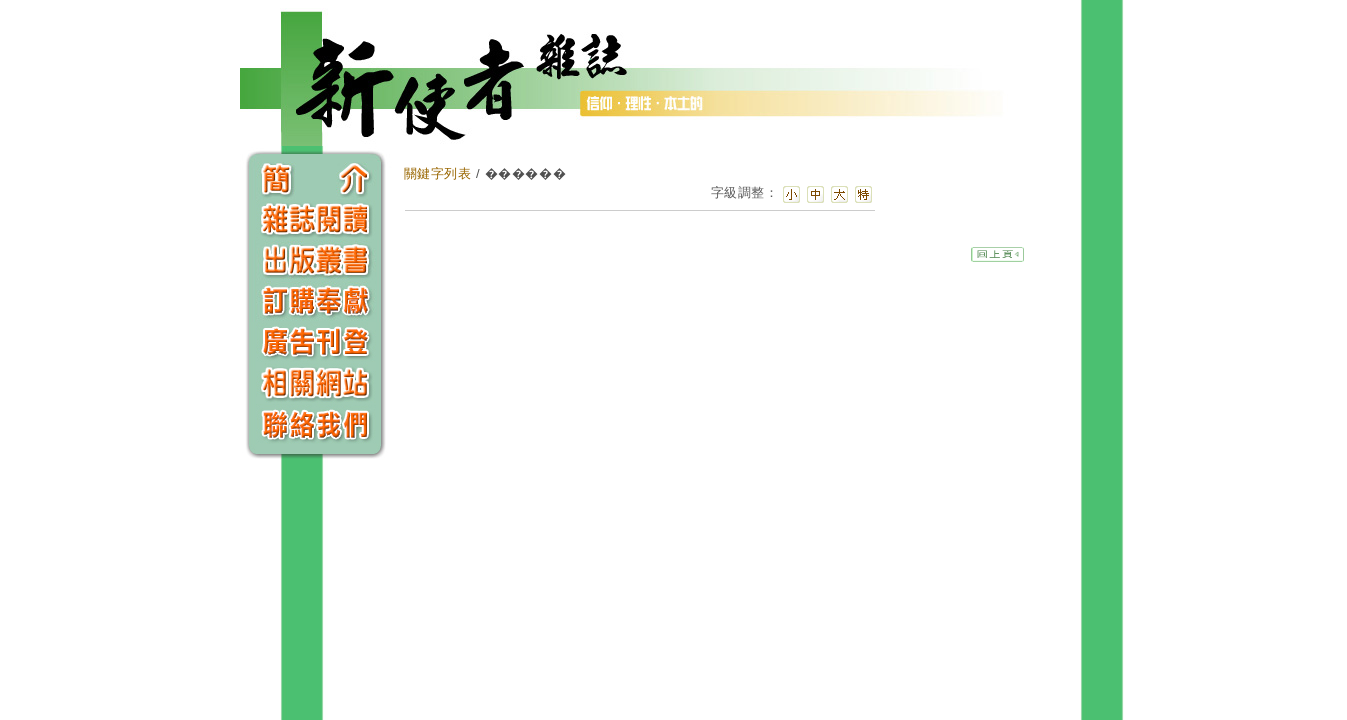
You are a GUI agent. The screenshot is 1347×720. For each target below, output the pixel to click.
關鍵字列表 (438, 173)
